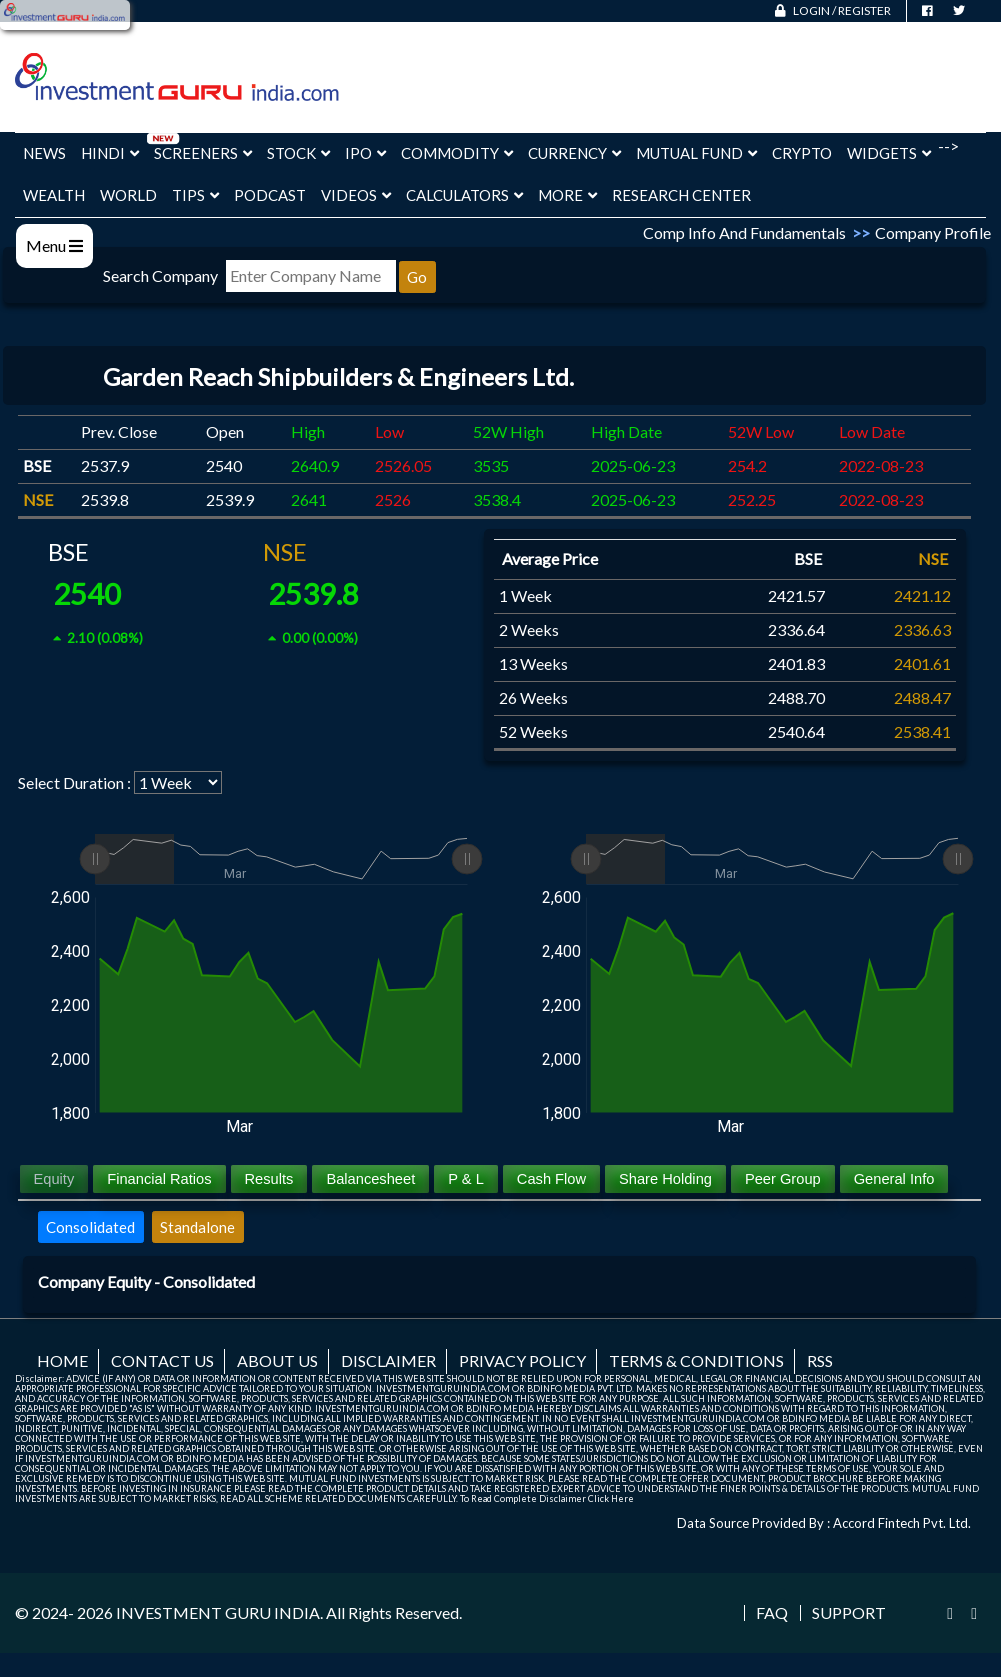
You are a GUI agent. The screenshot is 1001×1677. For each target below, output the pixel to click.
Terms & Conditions (696, 1360)
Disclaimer (388, 1360)
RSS (820, 1360)
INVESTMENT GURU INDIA (218, 1612)
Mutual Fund (696, 153)
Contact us (162, 1360)
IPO (365, 153)
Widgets (889, 153)
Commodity (457, 153)
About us (277, 1360)
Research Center (681, 195)
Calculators (464, 195)
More (567, 195)
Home (62, 1360)
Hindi (110, 153)
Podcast (270, 195)
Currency (574, 153)
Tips (195, 195)
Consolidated (90, 1227)
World (128, 195)
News (44, 153)
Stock (298, 153)
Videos (356, 195)
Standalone (197, 1227)
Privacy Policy (522, 1360)
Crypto (802, 153)
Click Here (611, 1498)
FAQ (772, 1613)
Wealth (54, 195)
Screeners (203, 153)
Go (417, 277)
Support (849, 1613)
